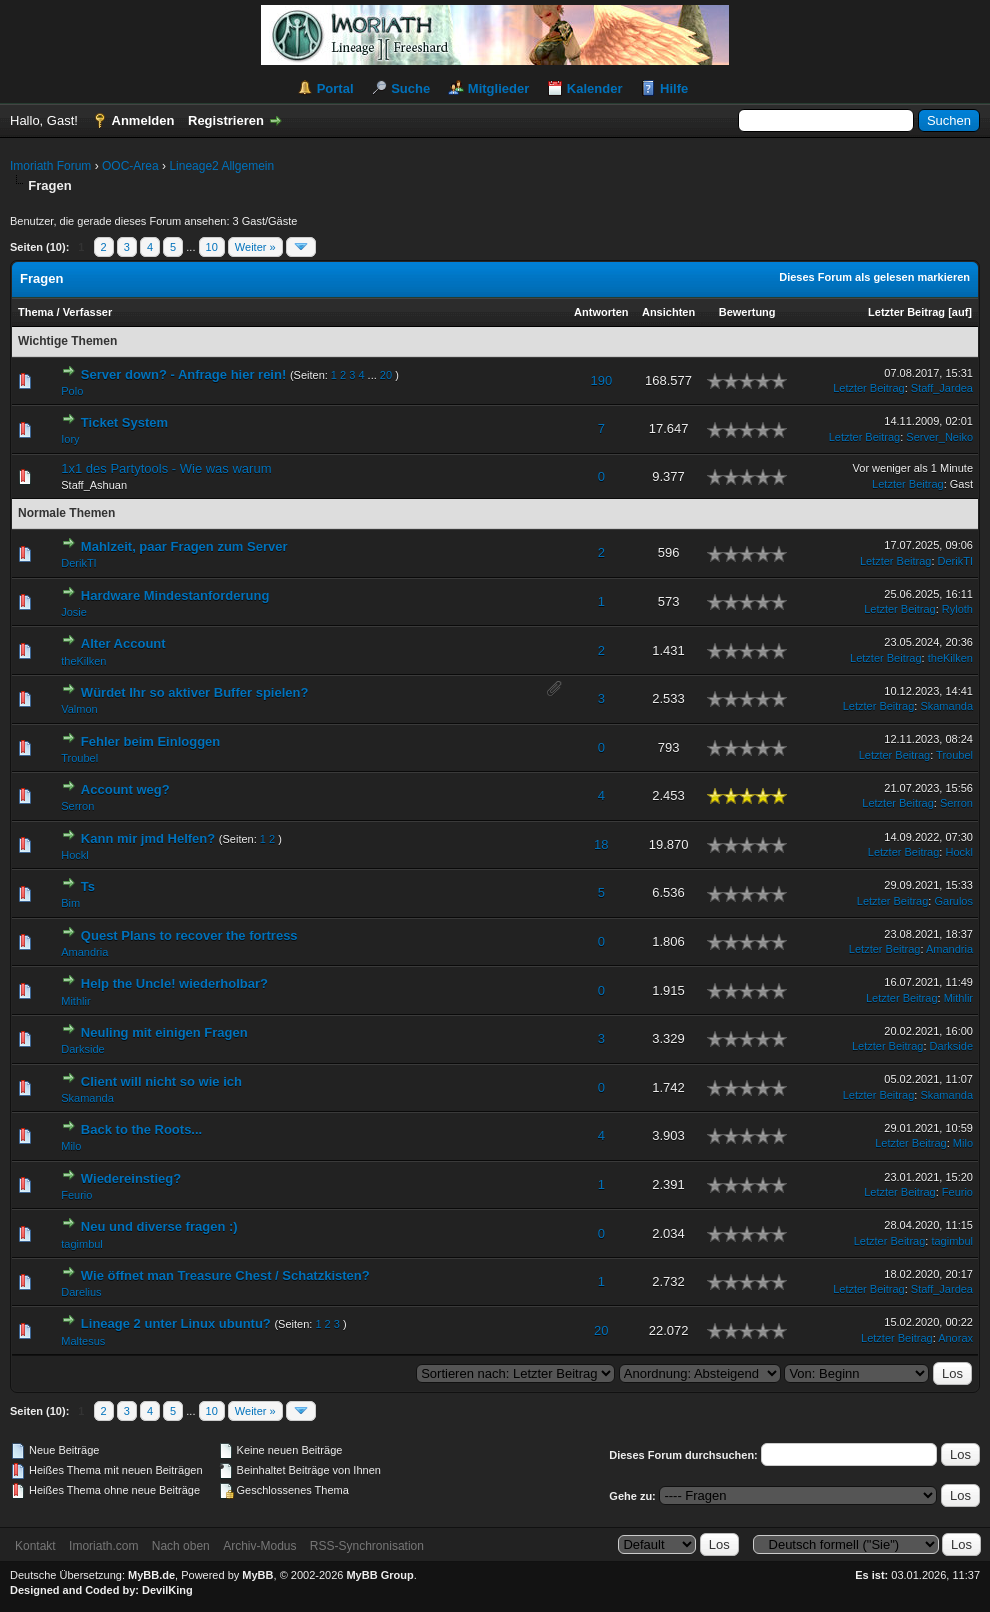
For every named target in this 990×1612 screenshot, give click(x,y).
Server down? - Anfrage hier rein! (183, 374)
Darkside (82, 1049)
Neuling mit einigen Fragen (164, 1032)
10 (212, 247)
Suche (410, 88)
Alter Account (123, 643)
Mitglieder (498, 88)
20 (386, 375)
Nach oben (181, 1546)
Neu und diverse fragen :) (159, 1226)
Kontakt (35, 1546)
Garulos (953, 901)
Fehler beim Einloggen (150, 741)
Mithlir (75, 1001)
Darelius (81, 1292)
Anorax (955, 1338)
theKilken (83, 661)
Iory (70, 439)
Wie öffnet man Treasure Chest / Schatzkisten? (225, 1275)
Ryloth (957, 609)
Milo (71, 1146)
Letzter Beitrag (906, 312)
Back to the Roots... (141, 1129)
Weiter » (255, 247)
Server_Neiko (939, 437)
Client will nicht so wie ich (161, 1081)
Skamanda (946, 706)
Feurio (76, 1195)
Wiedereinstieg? (131, 1178)
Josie (74, 612)
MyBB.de (151, 1575)
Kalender (595, 88)
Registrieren (226, 120)
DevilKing (167, 1590)
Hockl (75, 855)
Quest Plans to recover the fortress (189, 935)
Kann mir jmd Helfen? (148, 838)
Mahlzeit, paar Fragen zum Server (184, 546)
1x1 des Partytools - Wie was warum (166, 468)
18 (601, 844)
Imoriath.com (103, 1546)
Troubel (79, 758)
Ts (88, 886)
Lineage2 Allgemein (221, 166)
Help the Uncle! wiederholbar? (174, 983)
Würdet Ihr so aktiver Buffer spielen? (195, 692)
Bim (70, 903)
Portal (335, 88)
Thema (35, 312)
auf (960, 312)
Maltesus (83, 1341)
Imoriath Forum (50, 166)
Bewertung (747, 312)
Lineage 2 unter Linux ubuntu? (176, 1323)
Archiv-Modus (259, 1546)
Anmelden (143, 120)
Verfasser (88, 312)
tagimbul (82, 1244)
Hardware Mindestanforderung (175, 595)
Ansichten (668, 312)
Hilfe (674, 88)
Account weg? (125, 789)
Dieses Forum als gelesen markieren (874, 277)
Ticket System (124, 422)
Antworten (601, 312)
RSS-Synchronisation (367, 1546)
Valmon (79, 709)
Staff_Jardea (942, 388)
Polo (72, 391)
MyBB (257, 1575)
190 (601, 380)
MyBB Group (379, 1575)
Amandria (84, 952)
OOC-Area (130, 166)
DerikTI (78, 563)
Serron (77, 806)
